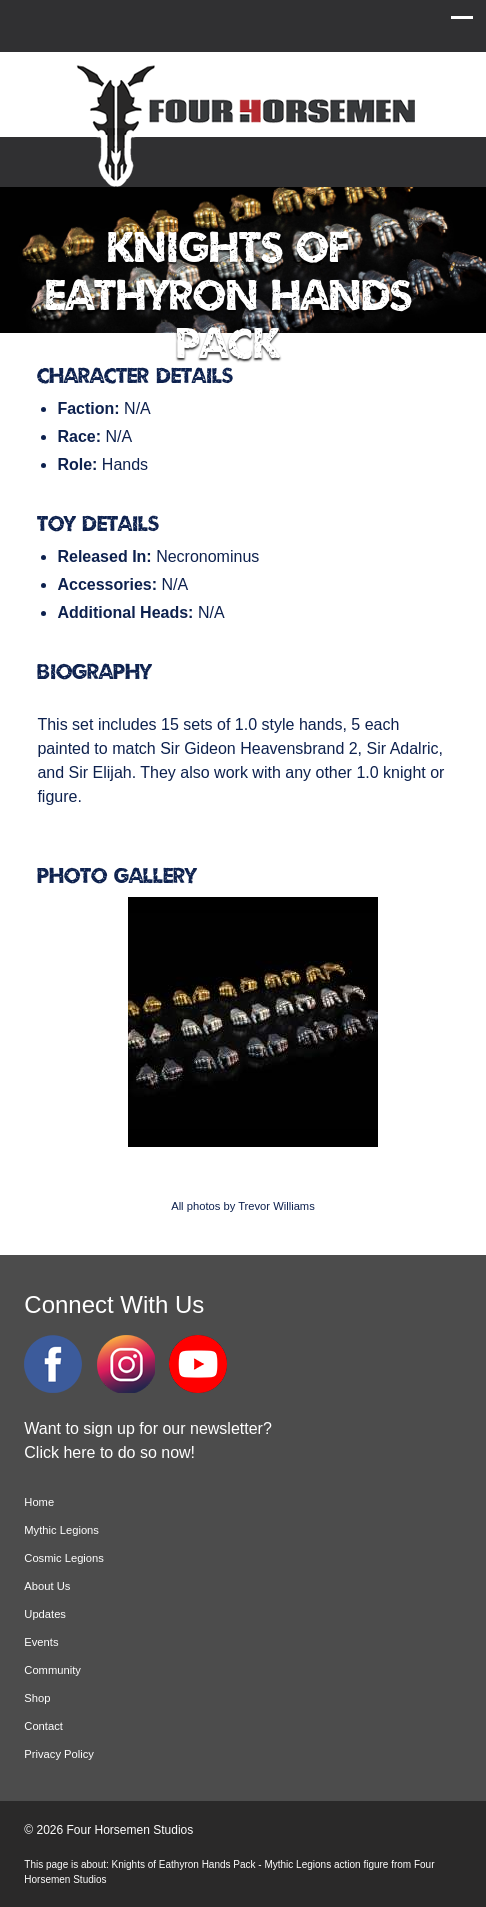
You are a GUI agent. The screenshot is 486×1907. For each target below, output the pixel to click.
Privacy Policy (59, 1754)
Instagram (126, 1364)
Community (52, 1670)
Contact (43, 1726)
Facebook (53, 1364)
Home (39, 1502)
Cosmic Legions (64, 1558)
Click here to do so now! (109, 1452)
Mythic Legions (61, 1530)
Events (41, 1642)
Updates (45, 1614)
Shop (37, 1698)
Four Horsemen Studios (243, 123)
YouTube (198, 1364)
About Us (47, 1586)
